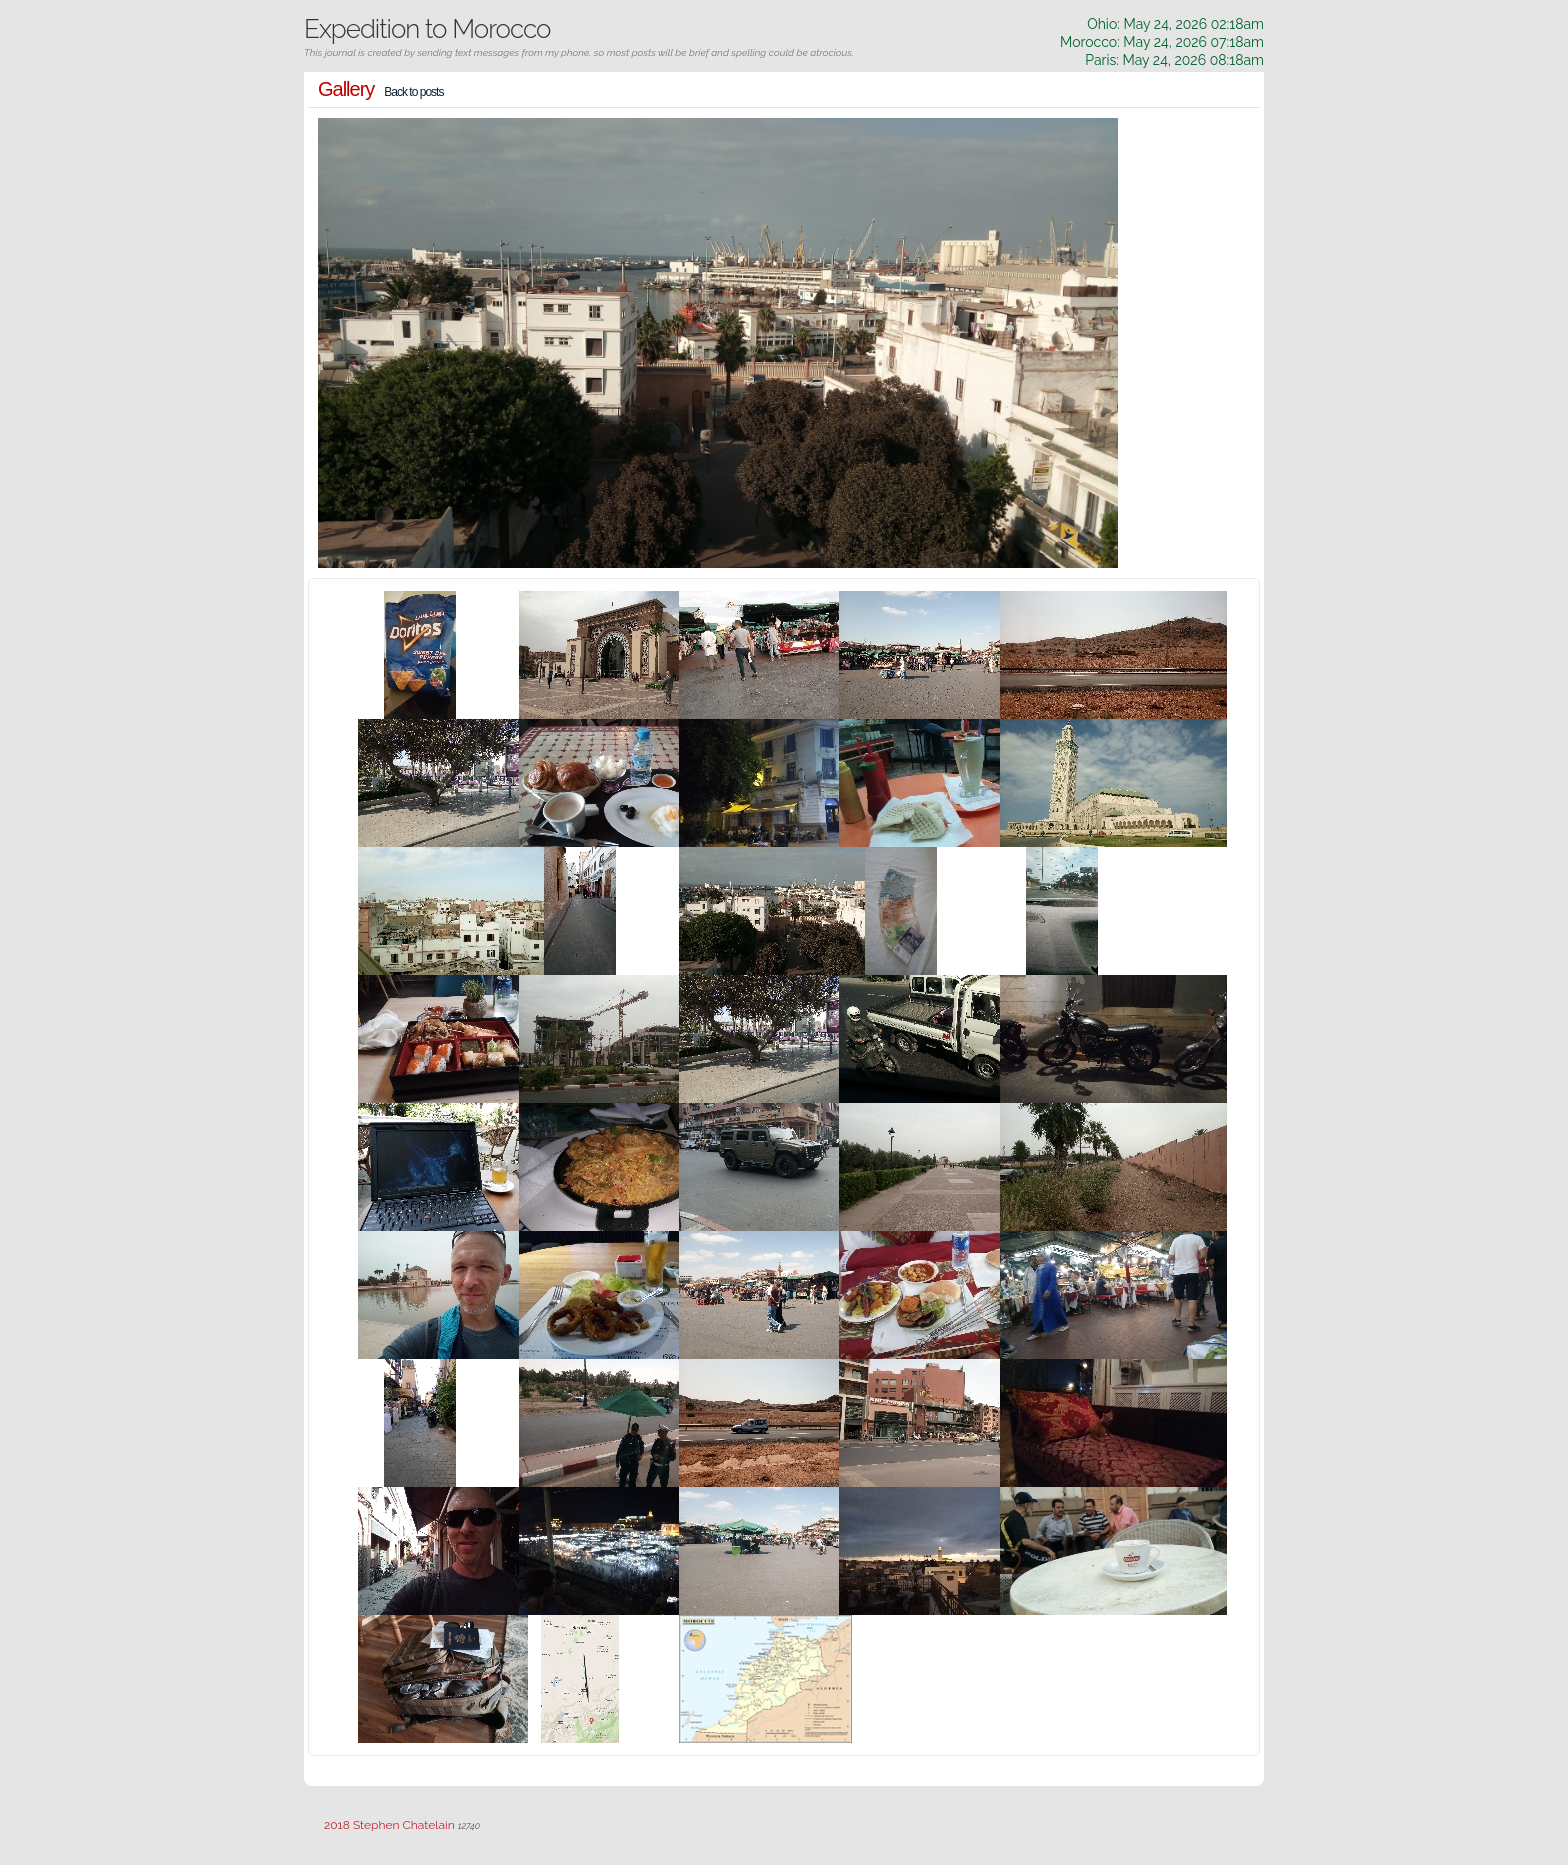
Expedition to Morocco (427, 29)
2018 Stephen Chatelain (389, 1825)
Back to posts (413, 92)
